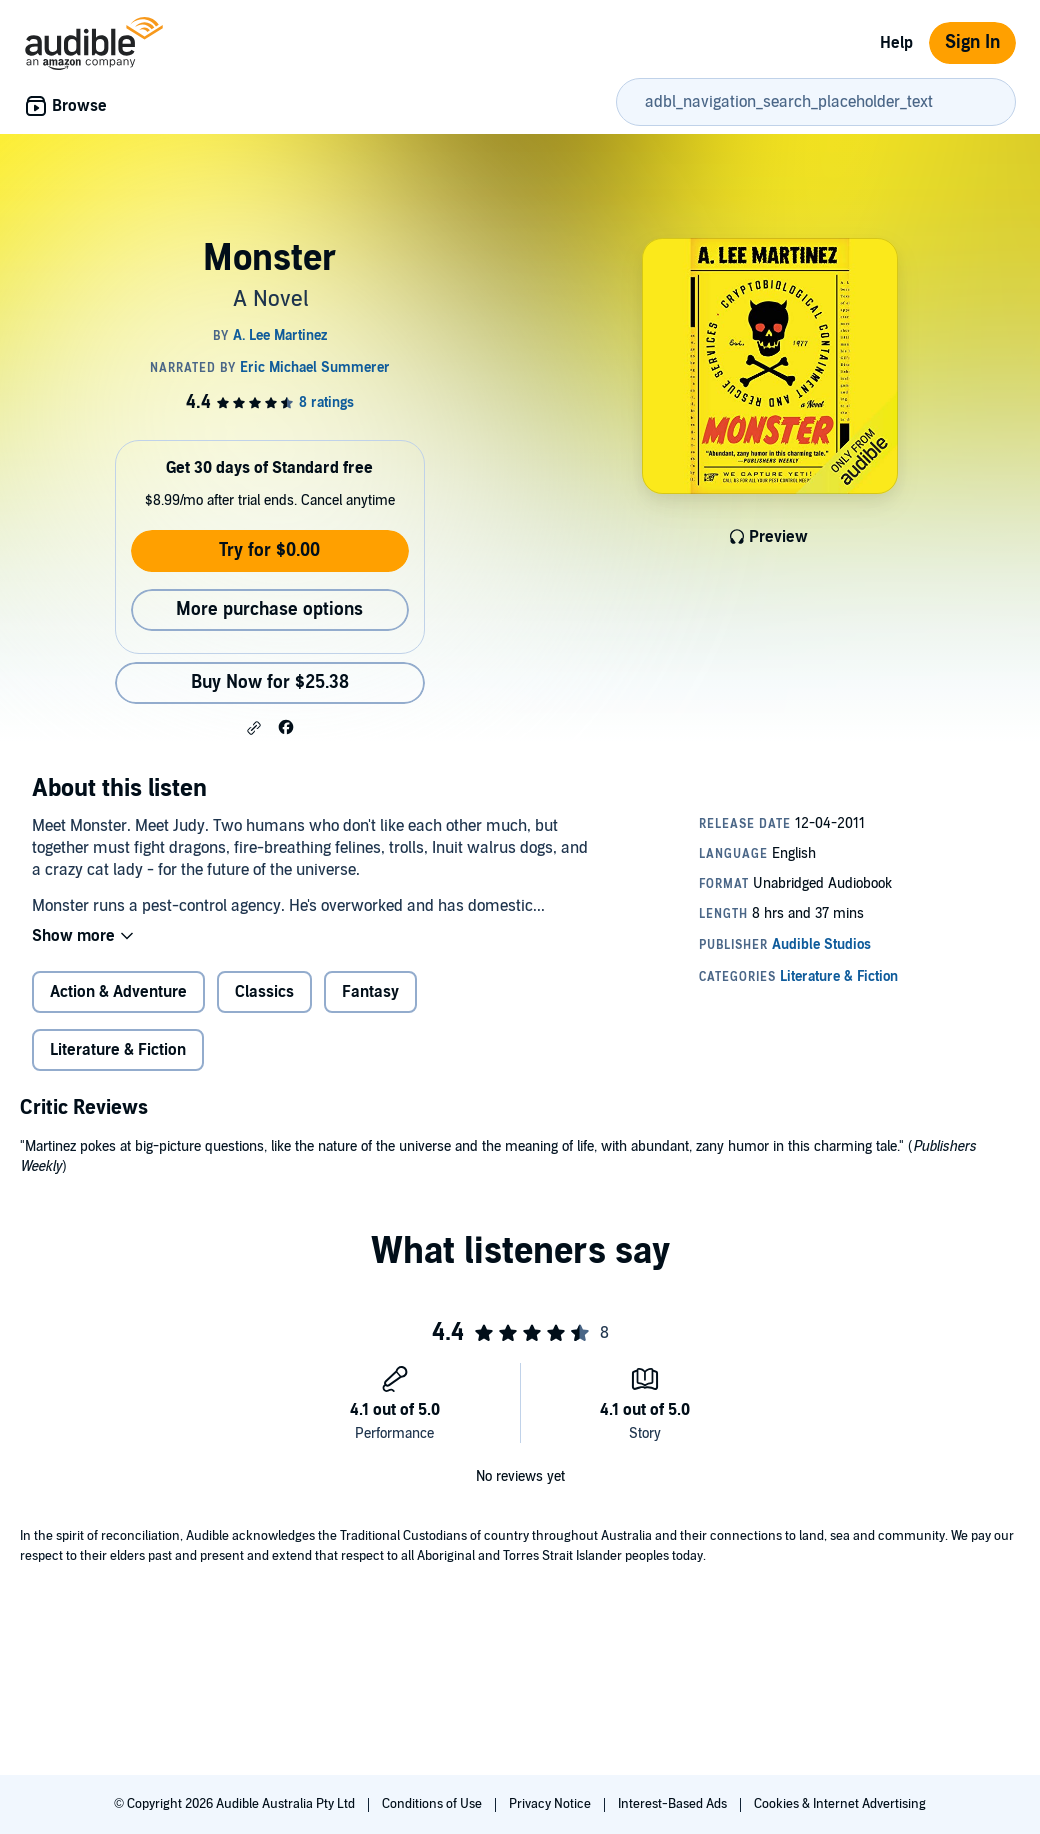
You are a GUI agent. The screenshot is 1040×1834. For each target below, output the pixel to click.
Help (896, 43)
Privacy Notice (551, 1804)
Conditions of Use (433, 1804)
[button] (254, 728)
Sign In (972, 42)
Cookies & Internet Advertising (840, 1804)
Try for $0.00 (269, 550)
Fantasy (370, 992)
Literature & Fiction (118, 1050)
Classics (264, 992)
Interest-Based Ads (674, 1804)
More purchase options (269, 609)
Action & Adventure (118, 992)
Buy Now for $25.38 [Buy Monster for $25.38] (270, 682)
